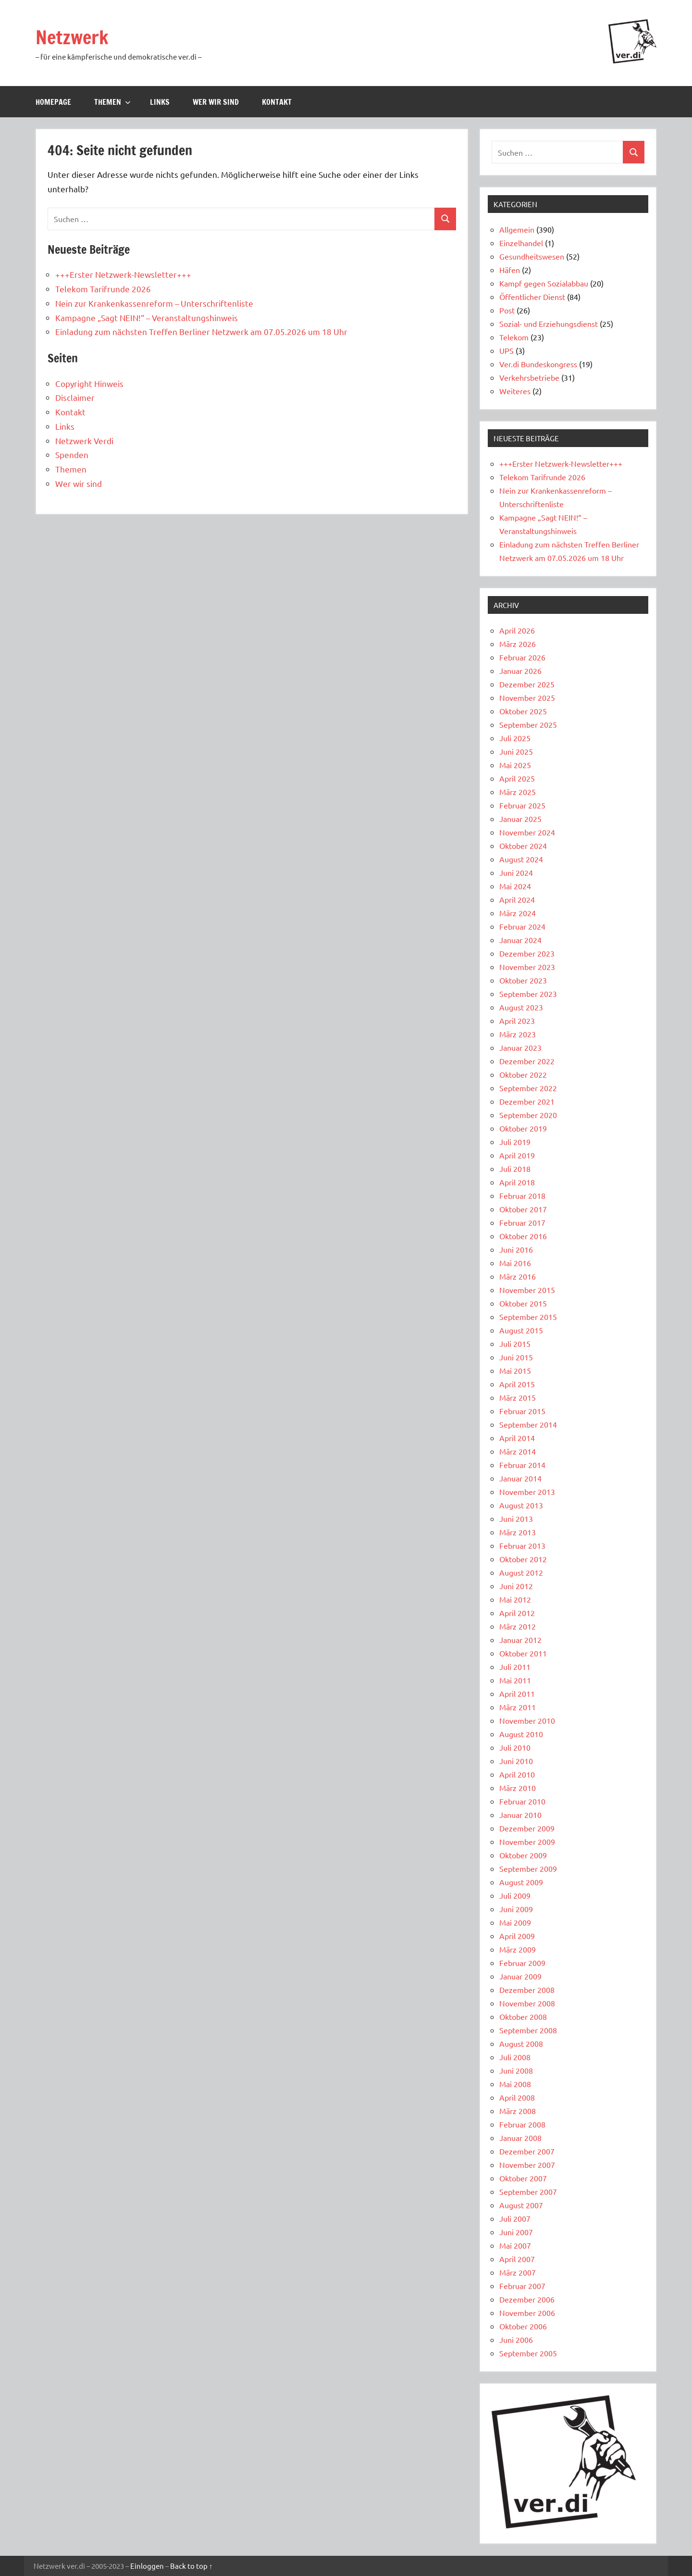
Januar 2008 (520, 2137)
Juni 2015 (516, 1357)
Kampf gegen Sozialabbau (543, 283)
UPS (506, 350)
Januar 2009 (520, 1976)
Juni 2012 (516, 1586)
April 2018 (517, 1182)
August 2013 (521, 1505)
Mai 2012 (515, 1599)
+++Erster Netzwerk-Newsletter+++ (123, 274)
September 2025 (528, 724)
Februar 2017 (522, 1222)
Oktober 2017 (523, 1209)
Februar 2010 (522, 1801)
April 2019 (517, 1155)
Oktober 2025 (523, 711)
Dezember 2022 (527, 1061)
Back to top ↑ (191, 2565)
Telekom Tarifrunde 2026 (103, 289)
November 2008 (527, 2003)
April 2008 (517, 2097)
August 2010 (521, 1734)
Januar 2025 (520, 818)
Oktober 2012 (523, 1559)
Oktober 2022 (523, 1074)
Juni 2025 (516, 751)
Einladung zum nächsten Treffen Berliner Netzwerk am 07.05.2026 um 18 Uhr (201, 331)
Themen (112, 102)
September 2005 (528, 2353)
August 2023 (521, 1007)
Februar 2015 (522, 1411)
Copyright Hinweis (89, 383)
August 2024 (521, 859)
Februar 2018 (522, 1195)
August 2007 (521, 2205)
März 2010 (517, 1787)
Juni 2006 (516, 2339)
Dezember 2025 (527, 684)
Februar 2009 (522, 1962)
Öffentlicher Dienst (532, 296)
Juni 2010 (516, 1761)
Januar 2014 (520, 1478)
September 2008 (528, 2030)
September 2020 (528, 1115)
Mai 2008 (515, 2084)
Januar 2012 (520, 1639)
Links (160, 102)
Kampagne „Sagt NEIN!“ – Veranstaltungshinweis (146, 317)
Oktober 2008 (523, 2016)
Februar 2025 (522, 805)
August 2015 (521, 1330)
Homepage (53, 102)
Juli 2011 (515, 1666)
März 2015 (517, 1397)
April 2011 (517, 1693)
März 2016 (517, 1276)
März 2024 (517, 913)
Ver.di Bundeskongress (538, 364)
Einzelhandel (521, 243)
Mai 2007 (515, 2245)
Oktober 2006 (523, 2326)
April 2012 (517, 1613)
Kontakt (277, 102)
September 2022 (528, 1088)
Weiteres (515, 391)
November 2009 (527, 1841)
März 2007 (517, 2272)
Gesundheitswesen (531, 256)
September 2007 (528, 2191)
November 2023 (527, 966)
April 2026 (517, 630)
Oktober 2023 (523, 980)
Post (507, 310)
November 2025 (527, 697)
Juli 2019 (515, 1141)
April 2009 (517, 1936)
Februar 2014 (522, 1464)
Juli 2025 (515, 738)
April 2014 (517, 1438)
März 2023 (517, 1034)
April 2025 (517, 778)
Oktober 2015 (523, 1303)
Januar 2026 (520, 670)
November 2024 (527, 832)
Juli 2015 (515, 1343)
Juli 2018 (515, 1168)
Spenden (71, 454)
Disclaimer (75, 397)
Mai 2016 (515, 1263)
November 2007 (527, 2164)
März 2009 (517, 1949)
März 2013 (517, 1532)
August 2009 (521, 1882)
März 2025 (517, 791)
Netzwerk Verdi (84, 441)
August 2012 (521, 1572)
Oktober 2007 (523, 2178)
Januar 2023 (520, 1047)
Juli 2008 (515, 2057)
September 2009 (528, 1868)
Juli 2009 (515, 1895)
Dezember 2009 (527, 1828)
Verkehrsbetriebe (529, 377)
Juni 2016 (516, 1249)
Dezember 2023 (527, 953)
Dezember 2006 (527, 2299)
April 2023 (517, 1020)
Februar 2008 (522, 2124)
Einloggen (147, 2565)
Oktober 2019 (523, 1128)
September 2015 (528, 1316)
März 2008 (517, 2111)
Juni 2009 (516, 1909)
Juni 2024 (516, 872)
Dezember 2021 (527, 1101)
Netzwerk (73, 36)
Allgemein (516, 229)
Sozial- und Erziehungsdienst (548, 323)
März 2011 (517, 1707)
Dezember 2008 (527, 1989)
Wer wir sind (216, 102)
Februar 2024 (522, 926)
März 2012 (517, 1626)
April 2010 (517, 1774)
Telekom (514, 337)
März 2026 (517, 643)
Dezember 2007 (527, 2151)
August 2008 (521, 2043)
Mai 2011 (515, 1680)
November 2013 (527, 1491)
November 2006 (527, 2312)
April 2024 (517, 899)
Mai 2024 (515, 886)
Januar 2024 (520, 940)
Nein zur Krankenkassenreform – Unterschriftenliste (154, 303)
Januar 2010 (520, 1814)
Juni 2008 (516, 2070)
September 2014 (528, 1424)
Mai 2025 (515, 765)
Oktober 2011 (523, 1653)
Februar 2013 (522, 1545)
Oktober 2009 (523, 1855)
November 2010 (527, 1720)
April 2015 (517, 1384)
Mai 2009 (515, 1922)
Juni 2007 (516, 2232)
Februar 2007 (522, 2285)
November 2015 (527, 1289)
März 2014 (517, 1451)
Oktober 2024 (523, 845)
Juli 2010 (515, 1747)
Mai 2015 (515, 1370)
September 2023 (528, 993)
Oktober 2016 (523, 1236)
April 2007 (517, 2259)
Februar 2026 (522, 657)
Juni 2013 (516, 1518)
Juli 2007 (515, 2218)
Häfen (509, 269)
